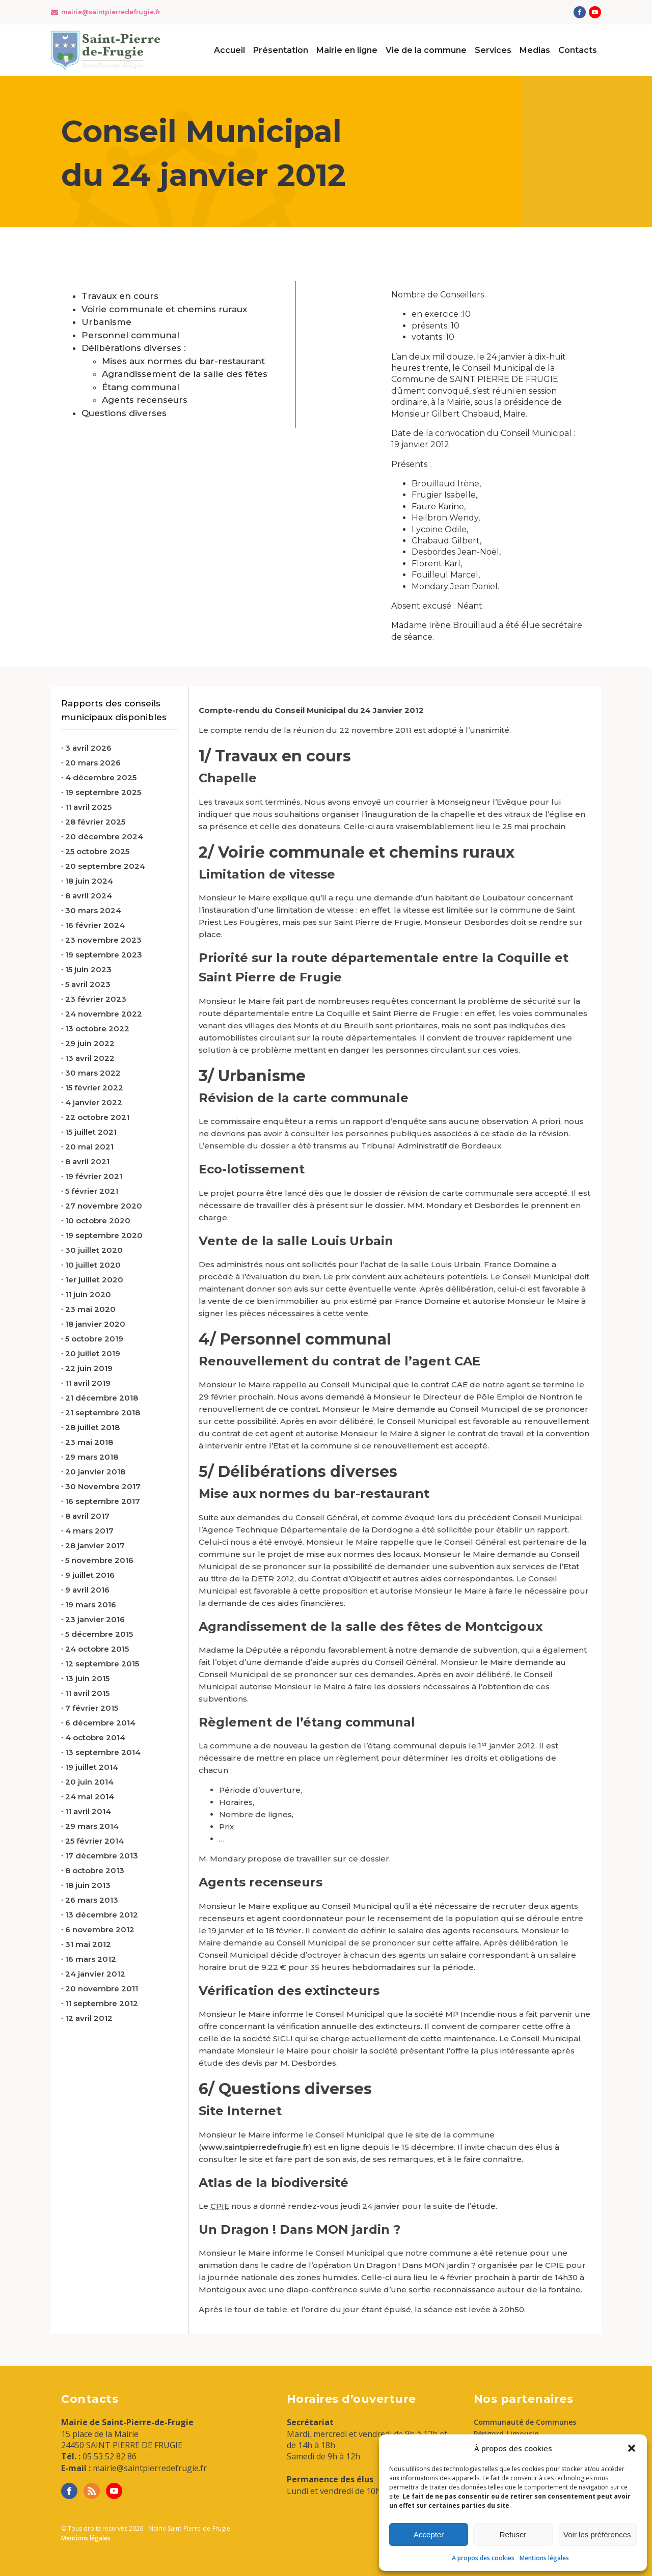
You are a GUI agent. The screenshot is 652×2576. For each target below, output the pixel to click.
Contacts (577, 50)
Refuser (513, 2534)
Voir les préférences (597, 2534)
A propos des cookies (483, 2558)
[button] (632, 2448)
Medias (535, 50)
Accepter (429, 2534)
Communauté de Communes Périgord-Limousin (525, 2427)
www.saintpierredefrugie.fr (255, 2147)
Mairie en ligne (346, 50)
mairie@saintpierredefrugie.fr (110, 12)
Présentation (280, 50)
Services (493, 50)
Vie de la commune (426, 50)
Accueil (229, 50)
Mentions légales (544, 2558)
